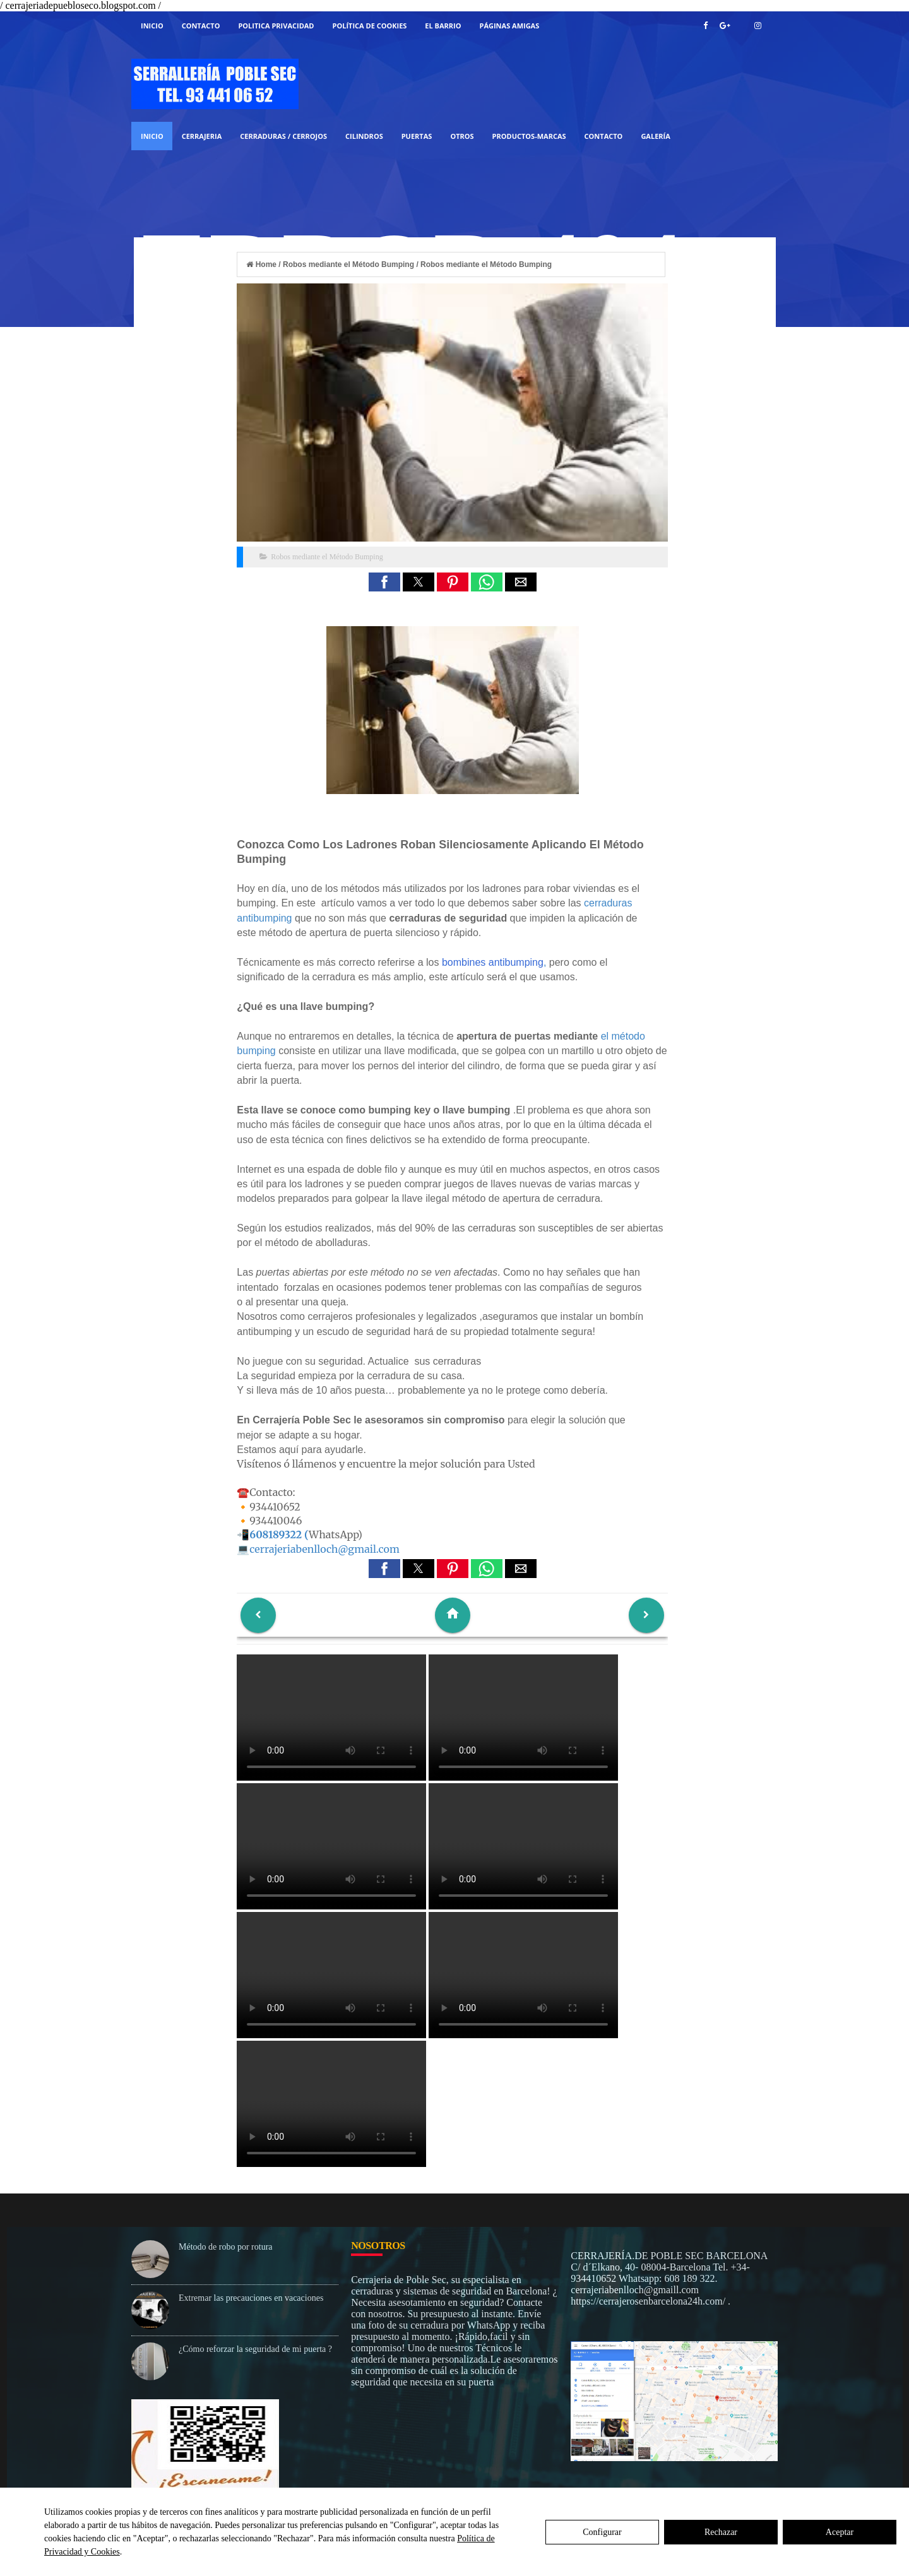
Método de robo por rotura (226, 2247)
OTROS (461, 136)
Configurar (602, 2532)
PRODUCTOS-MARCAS (529, 136)
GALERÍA (655, 136)
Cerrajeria (202, 136)
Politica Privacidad (276, 25)
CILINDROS (364, 136)
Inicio (152, 25)
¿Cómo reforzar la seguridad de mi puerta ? (255, 2349)
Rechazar (720, 2532)
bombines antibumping (493, 962)
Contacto (201, 25)
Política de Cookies (370, 25)
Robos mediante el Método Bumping (327, 556)
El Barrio (443, 25)
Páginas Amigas (510, 25)
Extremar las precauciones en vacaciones (251, 2298)
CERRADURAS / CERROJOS (283, 136)
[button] (384, 582)
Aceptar (839, 2532)
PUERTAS (416, 136)
